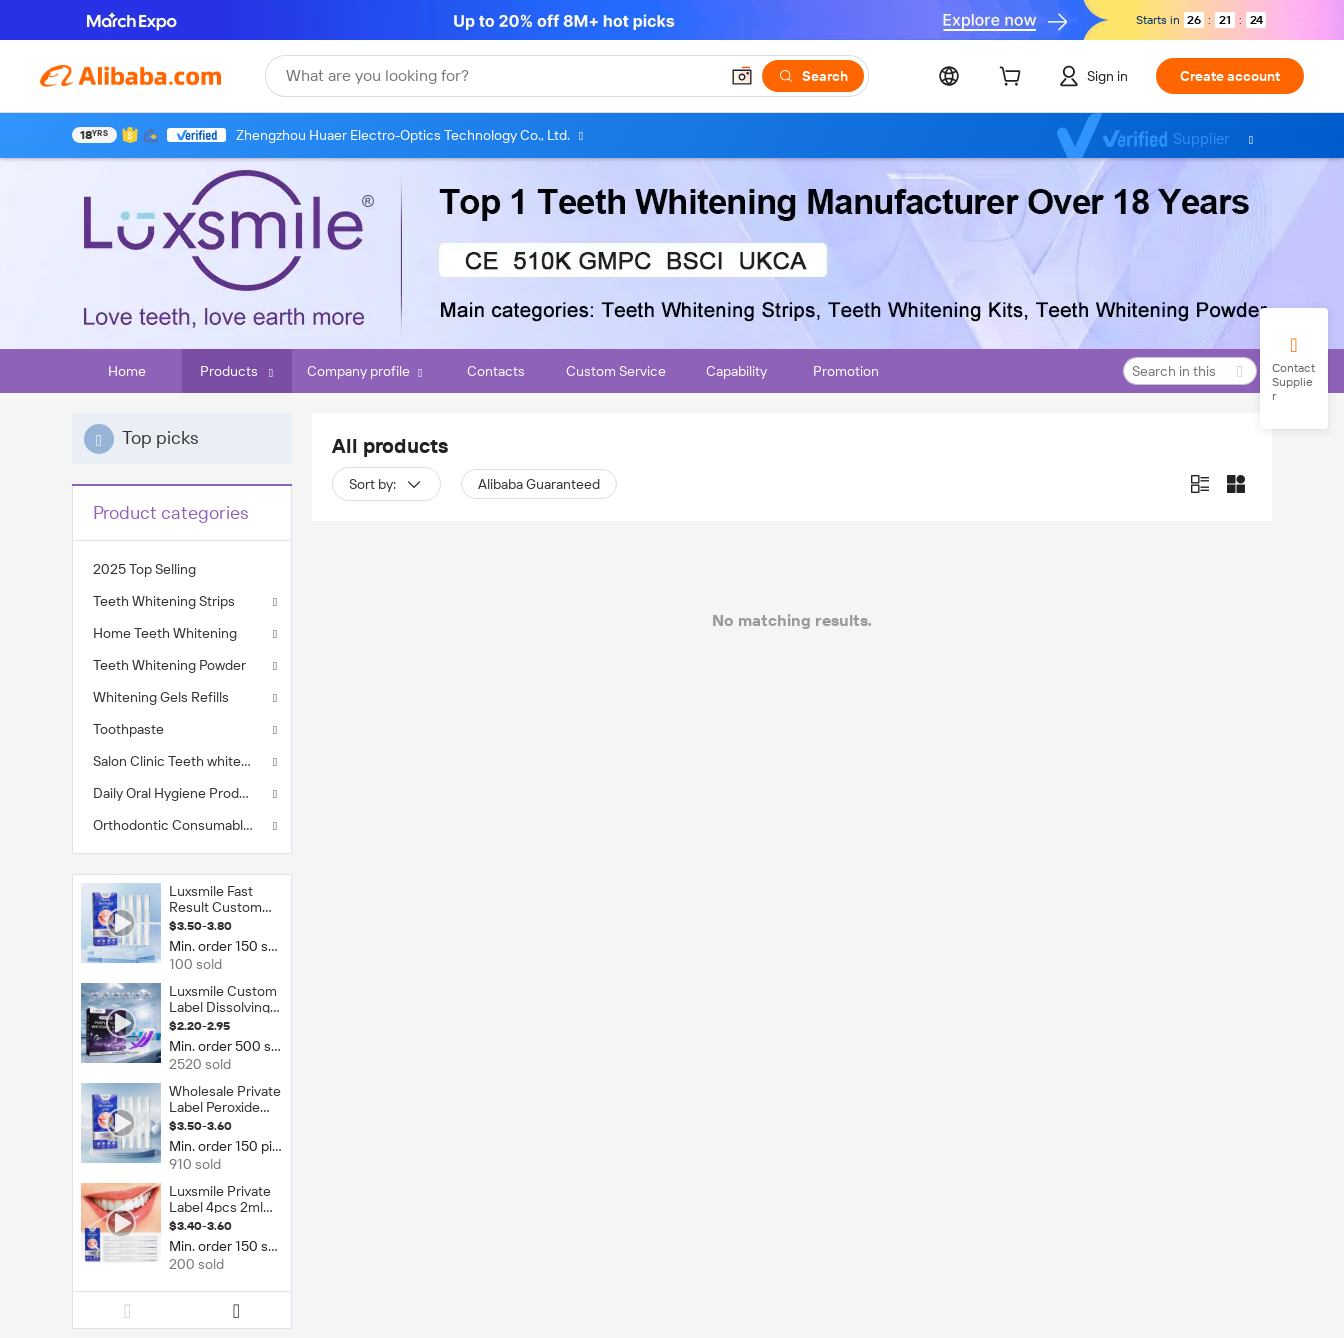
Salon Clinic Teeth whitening (180, 761)
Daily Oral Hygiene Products (180, 793)
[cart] (1014, 79)
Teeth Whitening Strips (164, 601)
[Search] (813, 76)
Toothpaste (128, 729)
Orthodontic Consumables (175, 825)
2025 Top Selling (144, 569)
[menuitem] (182, 569)
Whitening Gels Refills (161, 697)
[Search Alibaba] (500, 76)
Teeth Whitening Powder (169, 665)
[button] (742, 76)
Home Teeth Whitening (165, 633)
